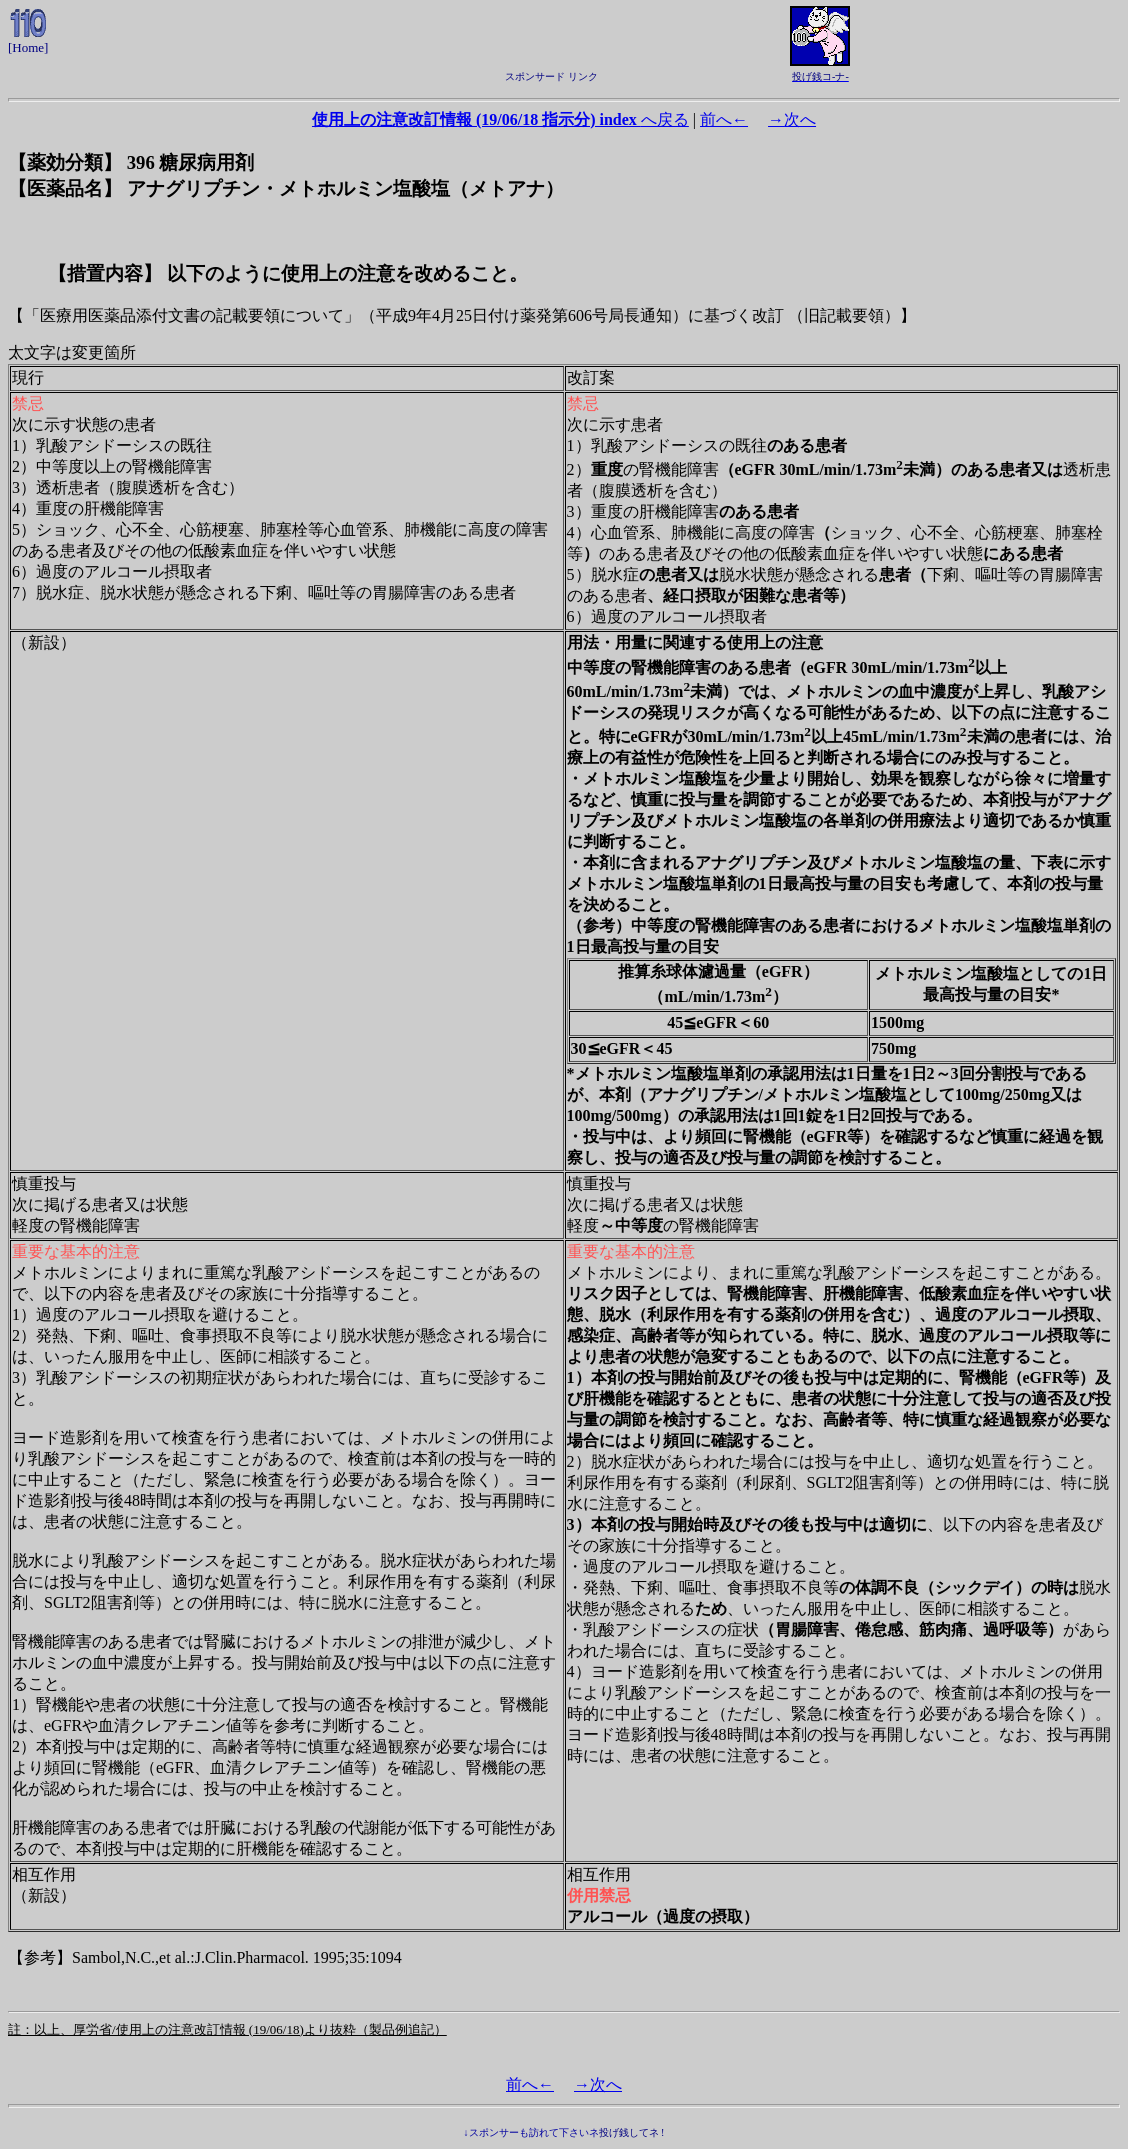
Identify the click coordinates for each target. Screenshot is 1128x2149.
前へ (724, 119)
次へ (792, 119)
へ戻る (500, 119)
